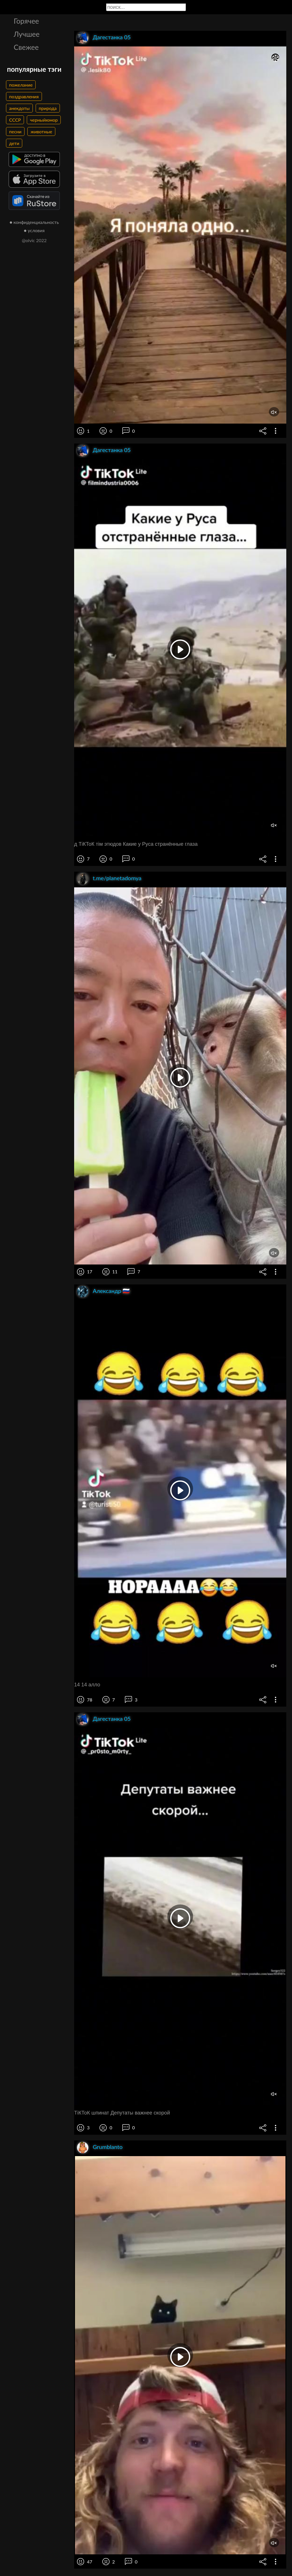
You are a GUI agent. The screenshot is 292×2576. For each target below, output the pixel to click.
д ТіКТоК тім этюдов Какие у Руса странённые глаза (136, 844)
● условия (34, 230)
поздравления (24, 96)
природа (48, 108)
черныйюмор (44, 119)
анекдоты (19, 108)
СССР (15, 119)
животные (41, 131)
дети (14, 143)
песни (15, 131)
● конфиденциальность (34, 222)
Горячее (26, 21)
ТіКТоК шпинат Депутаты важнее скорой (122, 2113)
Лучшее (27, 34)
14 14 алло (87, 1685)
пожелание (21, 84)
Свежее (26, 47)
